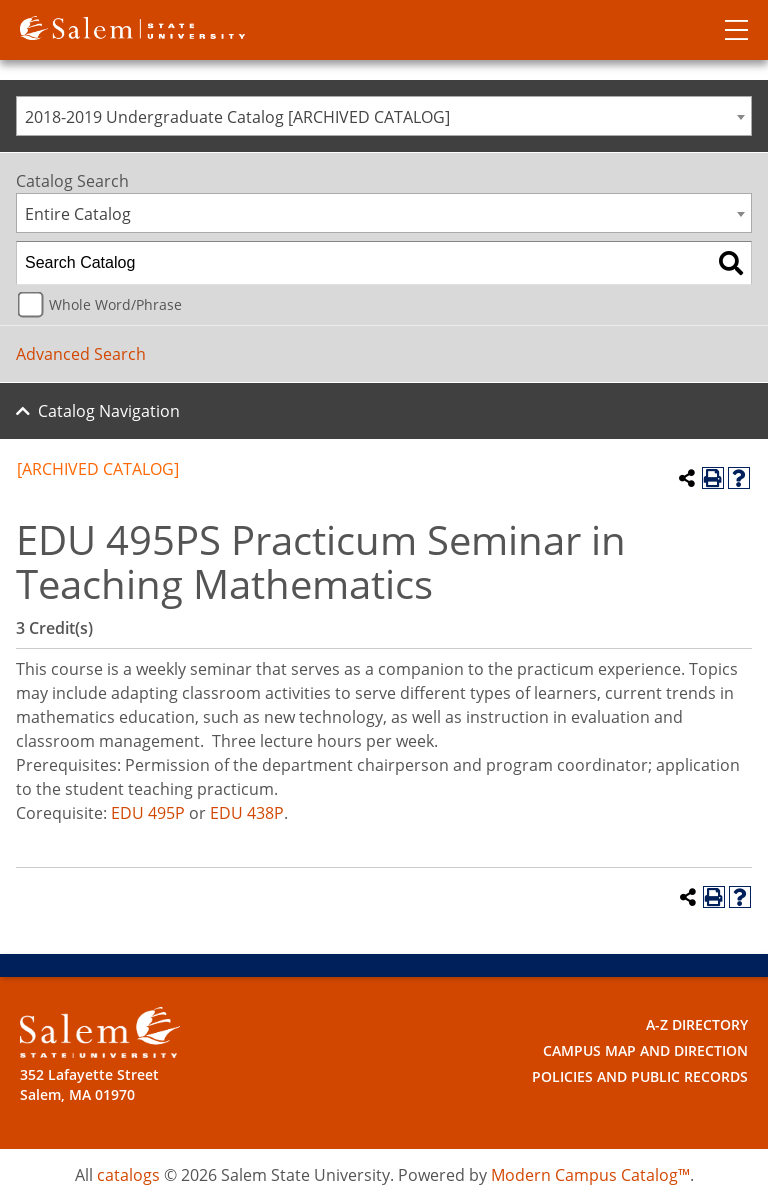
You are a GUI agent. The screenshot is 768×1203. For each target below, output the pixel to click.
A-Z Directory (697, 1024)
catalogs (128, 1175)
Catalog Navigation (109, 411)
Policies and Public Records (640, 1076)
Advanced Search (81, 354)
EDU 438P (247, 813)
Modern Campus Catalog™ (590, 1175)
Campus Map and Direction (645, 1050)
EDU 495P (148, 813)
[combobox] (384, 116)
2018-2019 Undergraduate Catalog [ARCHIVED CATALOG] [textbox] (237, 117)
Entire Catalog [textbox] (78, 214)
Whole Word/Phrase (115, 304)
